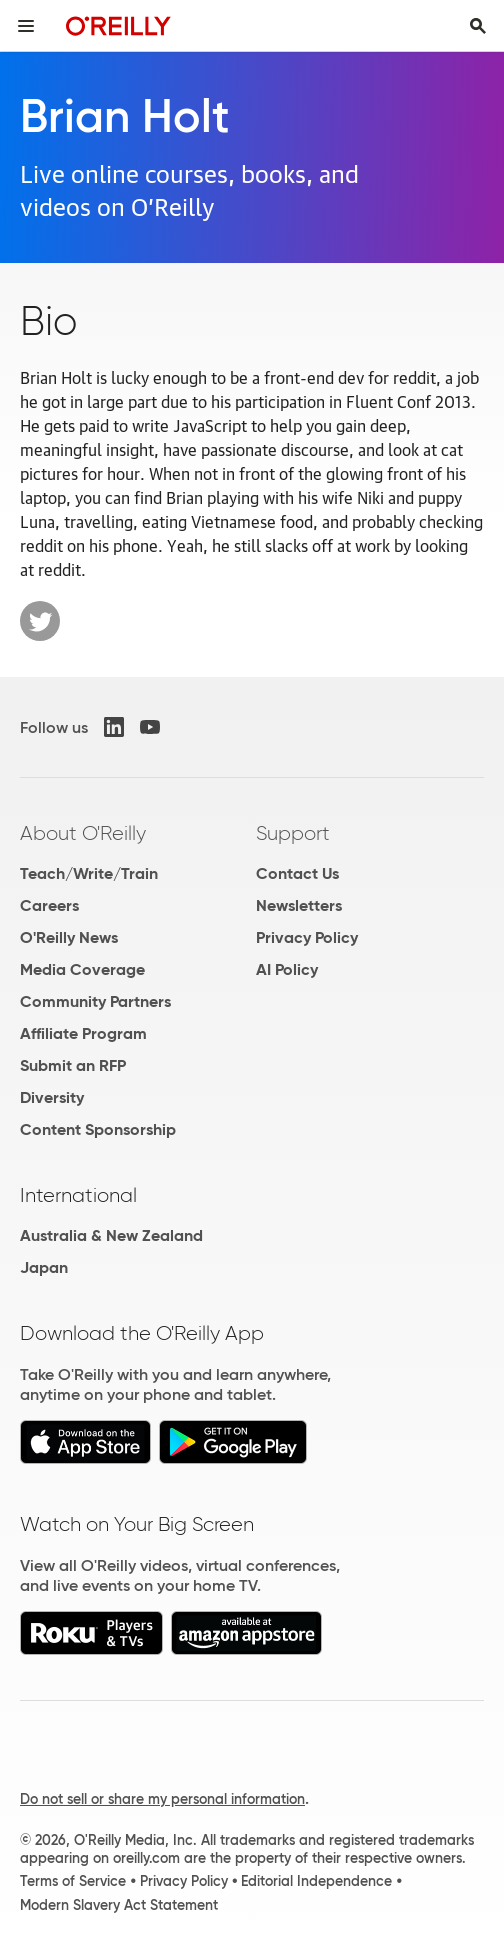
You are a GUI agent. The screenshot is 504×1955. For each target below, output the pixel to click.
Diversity (52, 1097)
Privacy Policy (307, 937)
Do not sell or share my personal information (162, 1799)
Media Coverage (82, 969)
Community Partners (95, 1001)
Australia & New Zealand (111, 1235)
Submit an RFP (73, 1065)
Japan (44, 1267)
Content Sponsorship (98, 1129)
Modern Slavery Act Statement (119, 1905)
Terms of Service (73, 1881)
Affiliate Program (83, 1033)
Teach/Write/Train (89, 873)
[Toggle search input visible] (478, 26)
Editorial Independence (316, 1881)
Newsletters (299, 905)
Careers (49, 905)
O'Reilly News (69, 937)
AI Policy (287, 969)
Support (293, 833)
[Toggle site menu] (26, 26)
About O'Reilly (83, 833)
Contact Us (297, 873)
